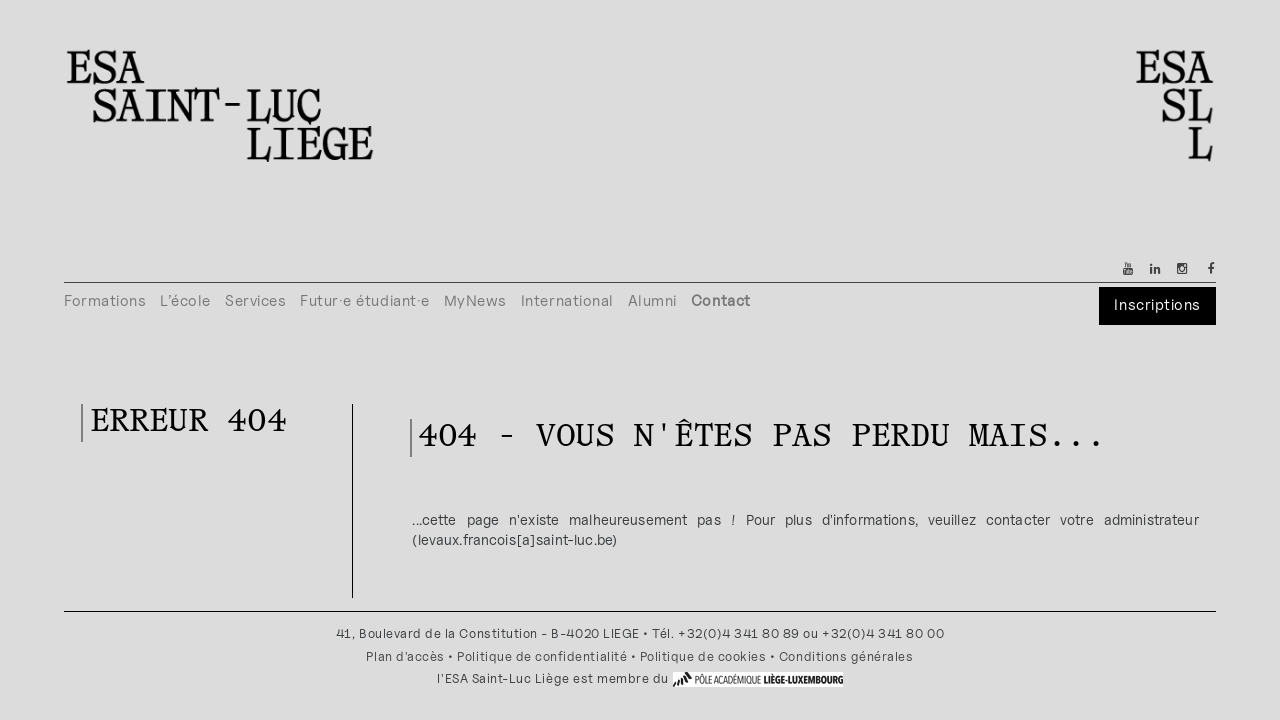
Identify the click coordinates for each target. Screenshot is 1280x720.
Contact (721, 300)
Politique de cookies (703, 656)
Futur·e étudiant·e (365, 300)
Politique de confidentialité (542, 656)
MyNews (475, 300)
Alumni (652, 300)
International (567, 300)
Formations (105, 300)
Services (255, 300)
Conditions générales (846, 656)
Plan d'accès (405, 656)
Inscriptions (1157, 304)
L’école (185, 300)
